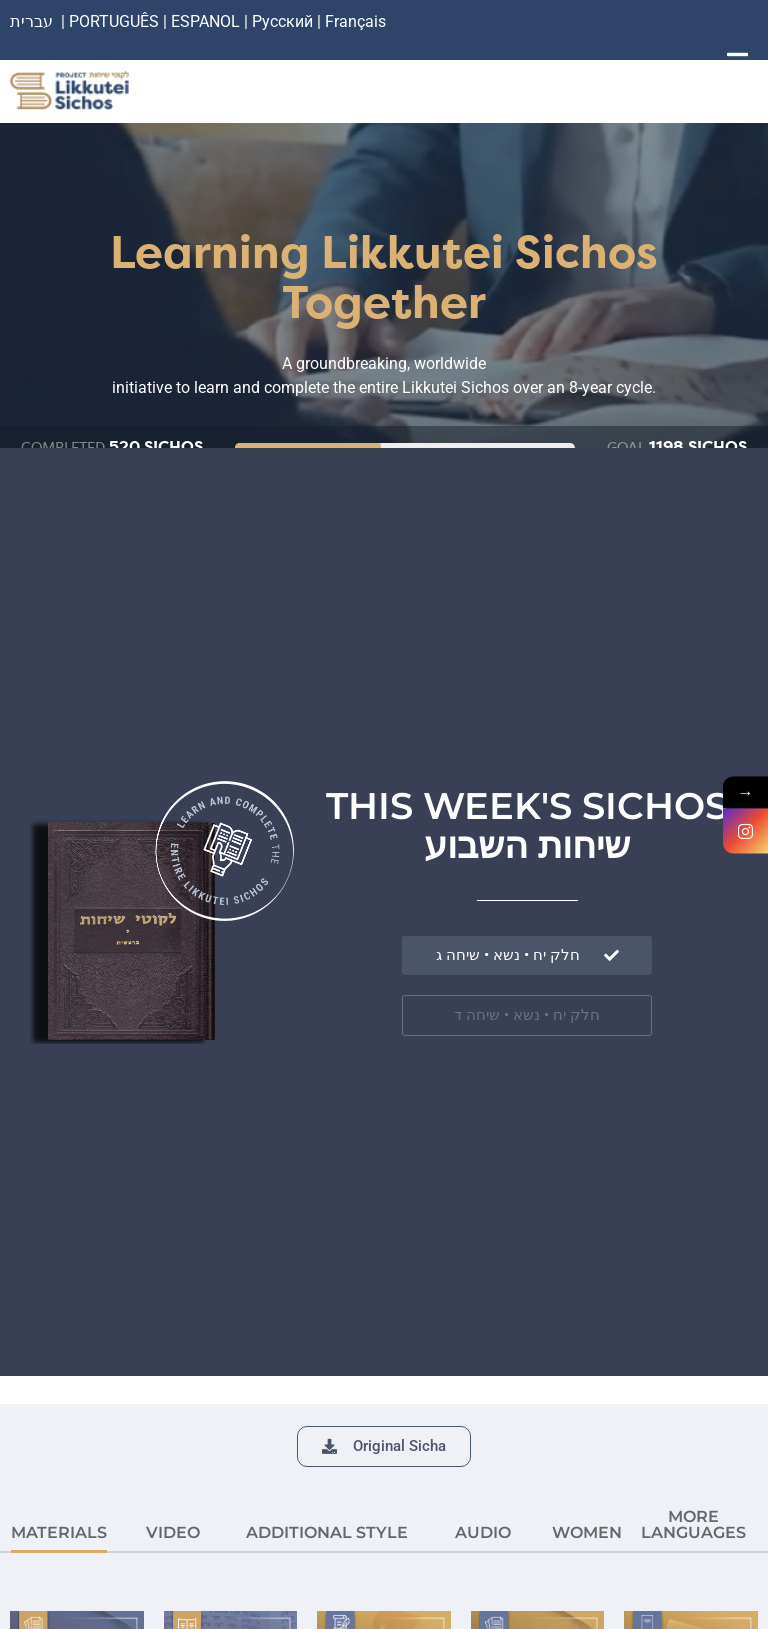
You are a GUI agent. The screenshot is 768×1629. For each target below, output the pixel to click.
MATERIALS (59, 1532)
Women (587, 1532)
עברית (31, 21)
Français (355, 21)
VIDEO (173, 1532)
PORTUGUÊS (114, 21)
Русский (284, 21)
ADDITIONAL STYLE (327, 1532)
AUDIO (483, 1532)
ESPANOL (205, 21)
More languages (693, 1524)
